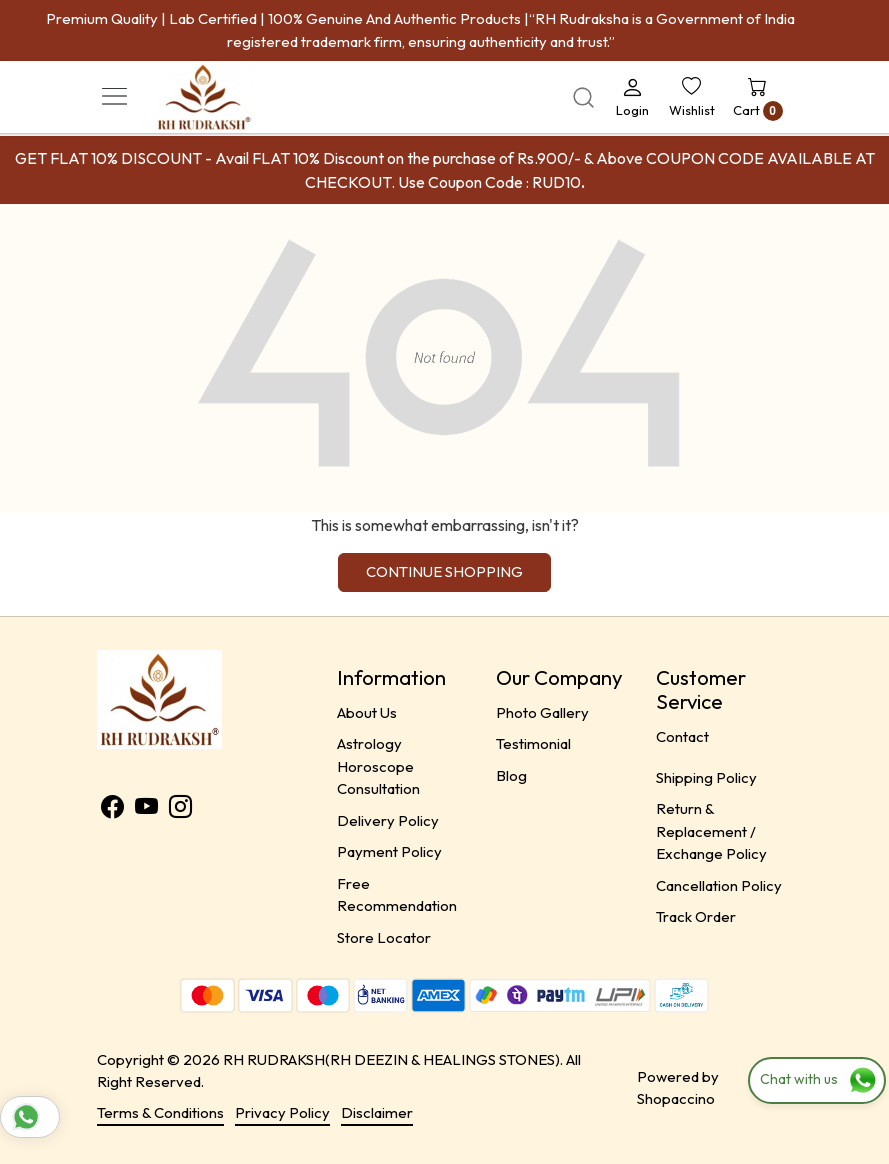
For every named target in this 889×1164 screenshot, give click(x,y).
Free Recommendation (397, 895)
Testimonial (533, 743)
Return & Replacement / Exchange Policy (711, 831)
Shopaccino (676, 1098)
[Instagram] (180, 809)
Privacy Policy (282, 1112)
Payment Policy (389, 851)
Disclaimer (377, 1112)
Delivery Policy (388, 820)
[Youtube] (146, 809)
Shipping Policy (706, 777)
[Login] (632, 97)
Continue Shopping (444, 571)
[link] (583, 97)
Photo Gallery (542, 712)
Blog (511, 775)
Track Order (696, 916)
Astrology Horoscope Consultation (378, 766)
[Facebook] (112, 809)
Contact (682, 736)
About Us (367, 712)
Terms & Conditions (160, 1112)
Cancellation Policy (719, 885)
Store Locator (384, 937)
